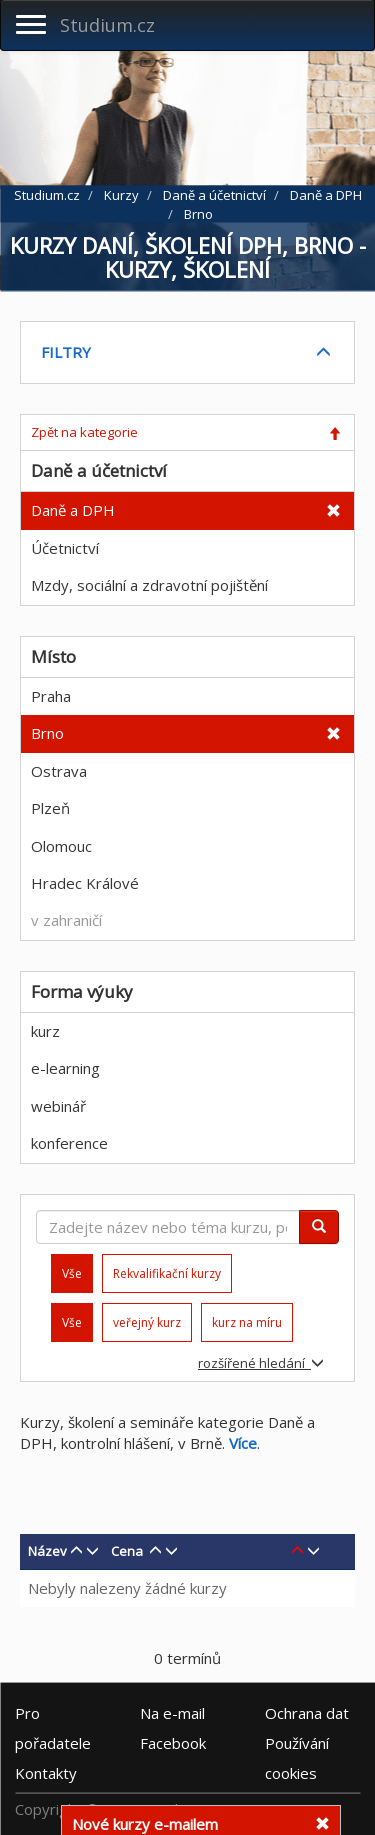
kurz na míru (247, 1322)
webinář (58, 1106)
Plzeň (50, 808)
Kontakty (46, 1773)
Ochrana (307, 1713)
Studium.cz (107, 25)
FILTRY (66, 352)
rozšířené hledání (261, 1363)
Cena (127, 1551)
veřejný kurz (147, 1322)
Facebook (173, 1743)
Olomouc (61, 846)
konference (69, 1143)
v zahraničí (66, 920)
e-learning (65, 1068)
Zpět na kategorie (84, 432)
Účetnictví (65, 548)
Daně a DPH (73, 510)
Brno (47, 733)
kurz (45, 1031)
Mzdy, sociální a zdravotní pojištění (149, 585)
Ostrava (59, 771)
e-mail (172, 1713)
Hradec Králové (85, 883)
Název (47, 1551)
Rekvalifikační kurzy (167, 1273)
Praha (51, 696)
